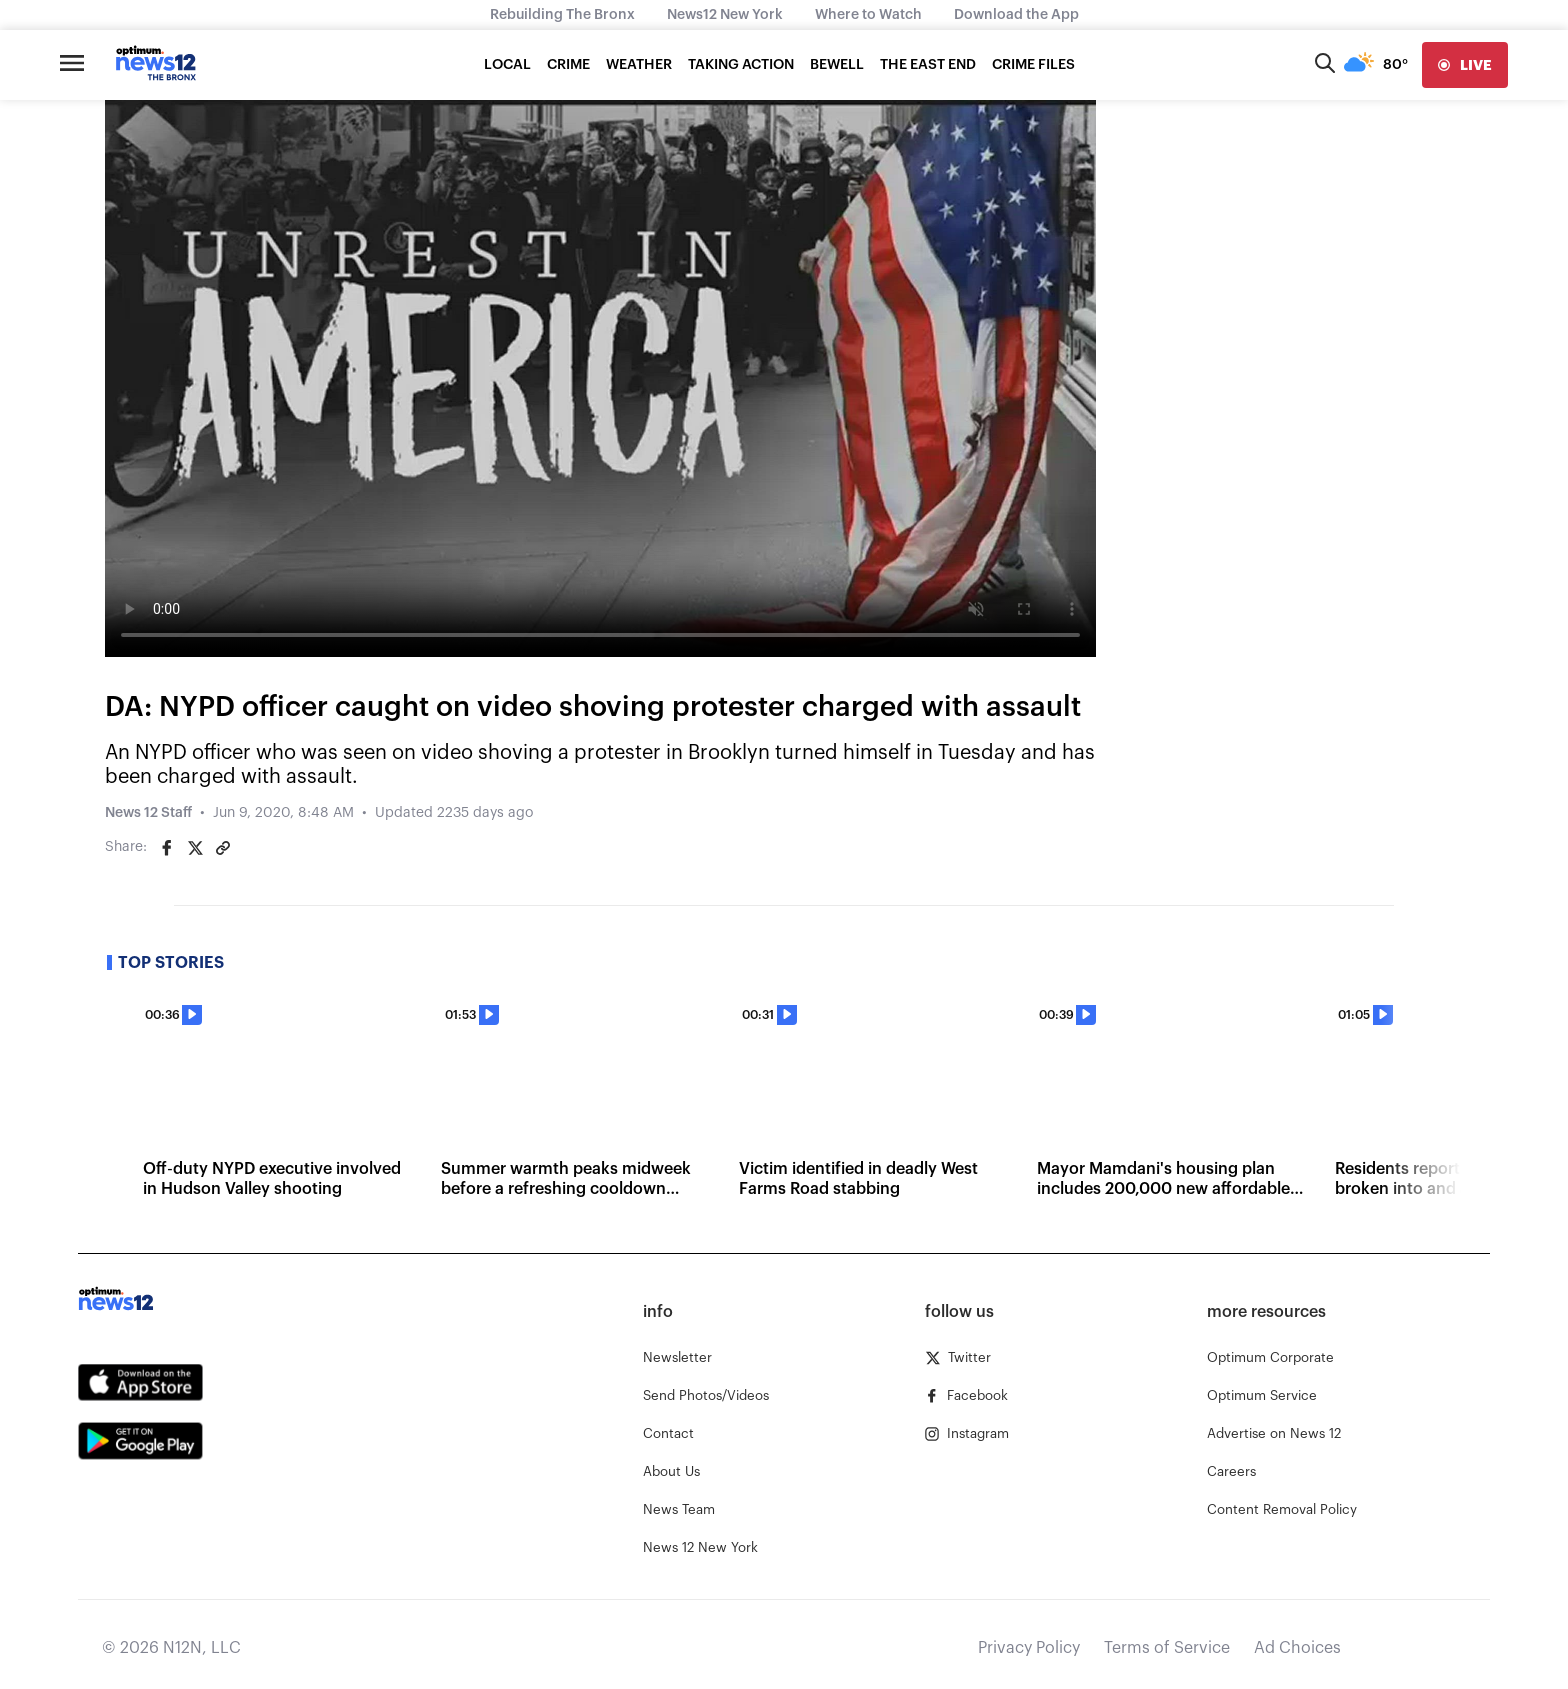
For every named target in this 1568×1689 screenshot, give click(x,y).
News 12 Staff (148, 813)
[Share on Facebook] (167, 848)
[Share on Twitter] (195, 848)
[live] (1465, 65)
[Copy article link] (223, 848)
